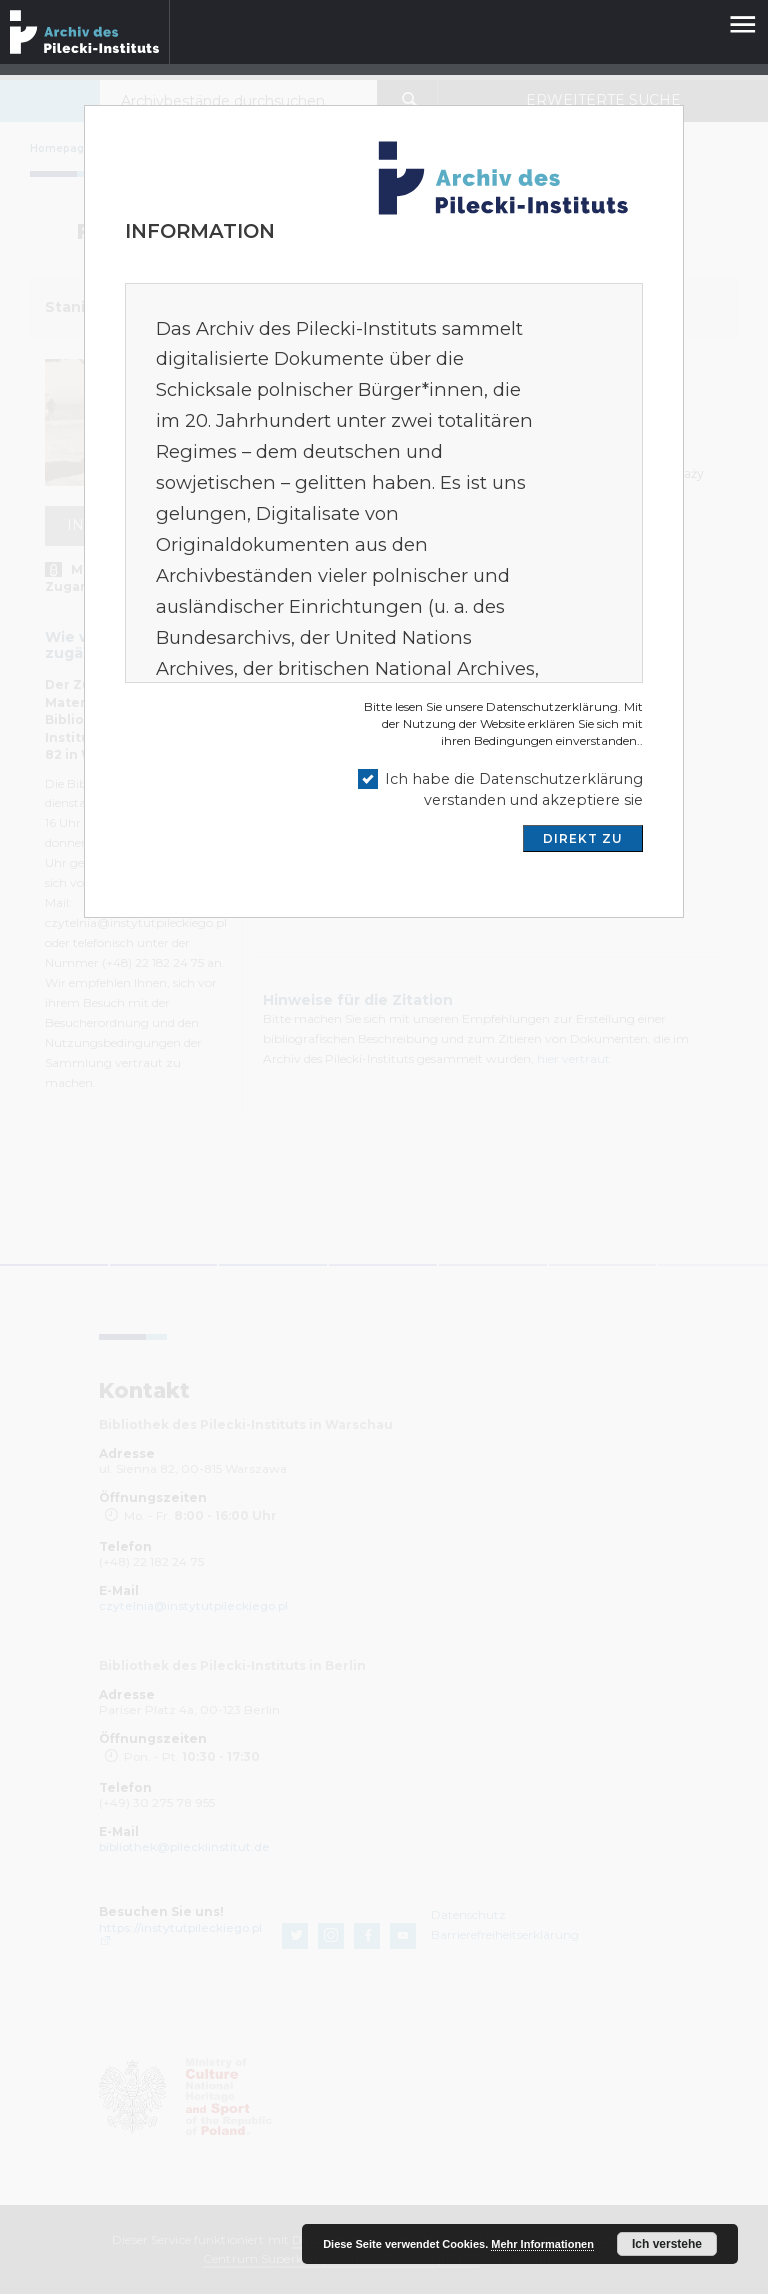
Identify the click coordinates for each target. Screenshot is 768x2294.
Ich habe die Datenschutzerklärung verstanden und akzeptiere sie (514, 789)
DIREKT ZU (583, 838)
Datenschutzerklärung (552, 706)
